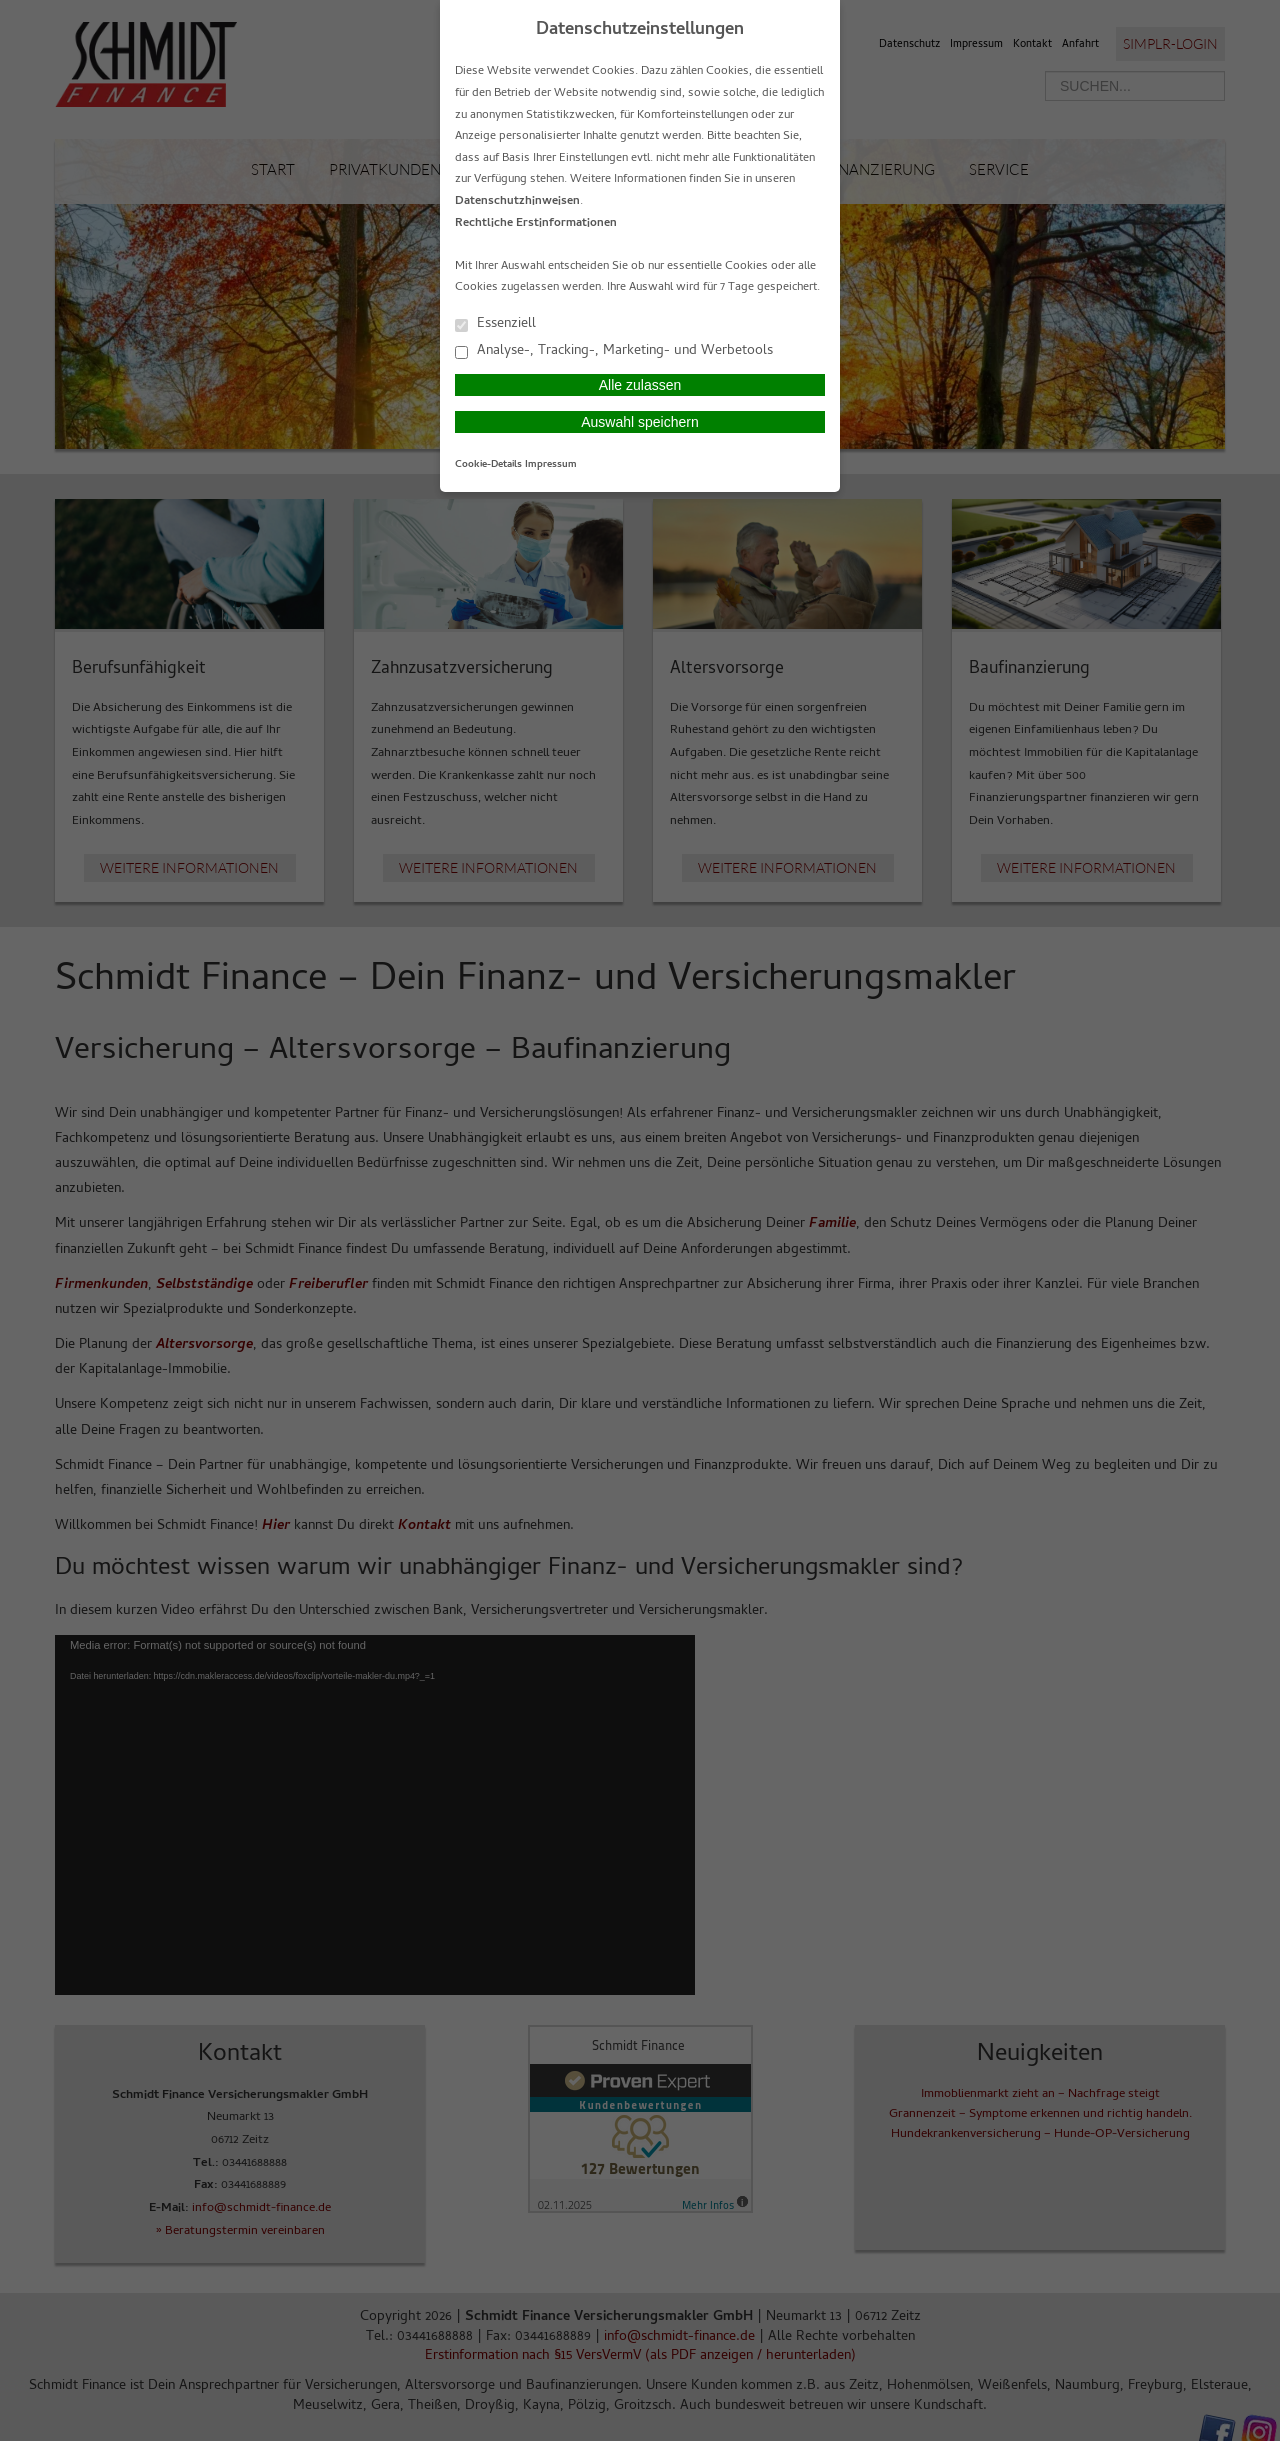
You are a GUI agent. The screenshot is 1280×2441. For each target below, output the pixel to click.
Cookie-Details (488, 465)
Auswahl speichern (640, 422)
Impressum (551, 465)
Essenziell (495, 323)
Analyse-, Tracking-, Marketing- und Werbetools (614, 350)
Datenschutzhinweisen (517, 202)
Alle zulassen (640, 385)
